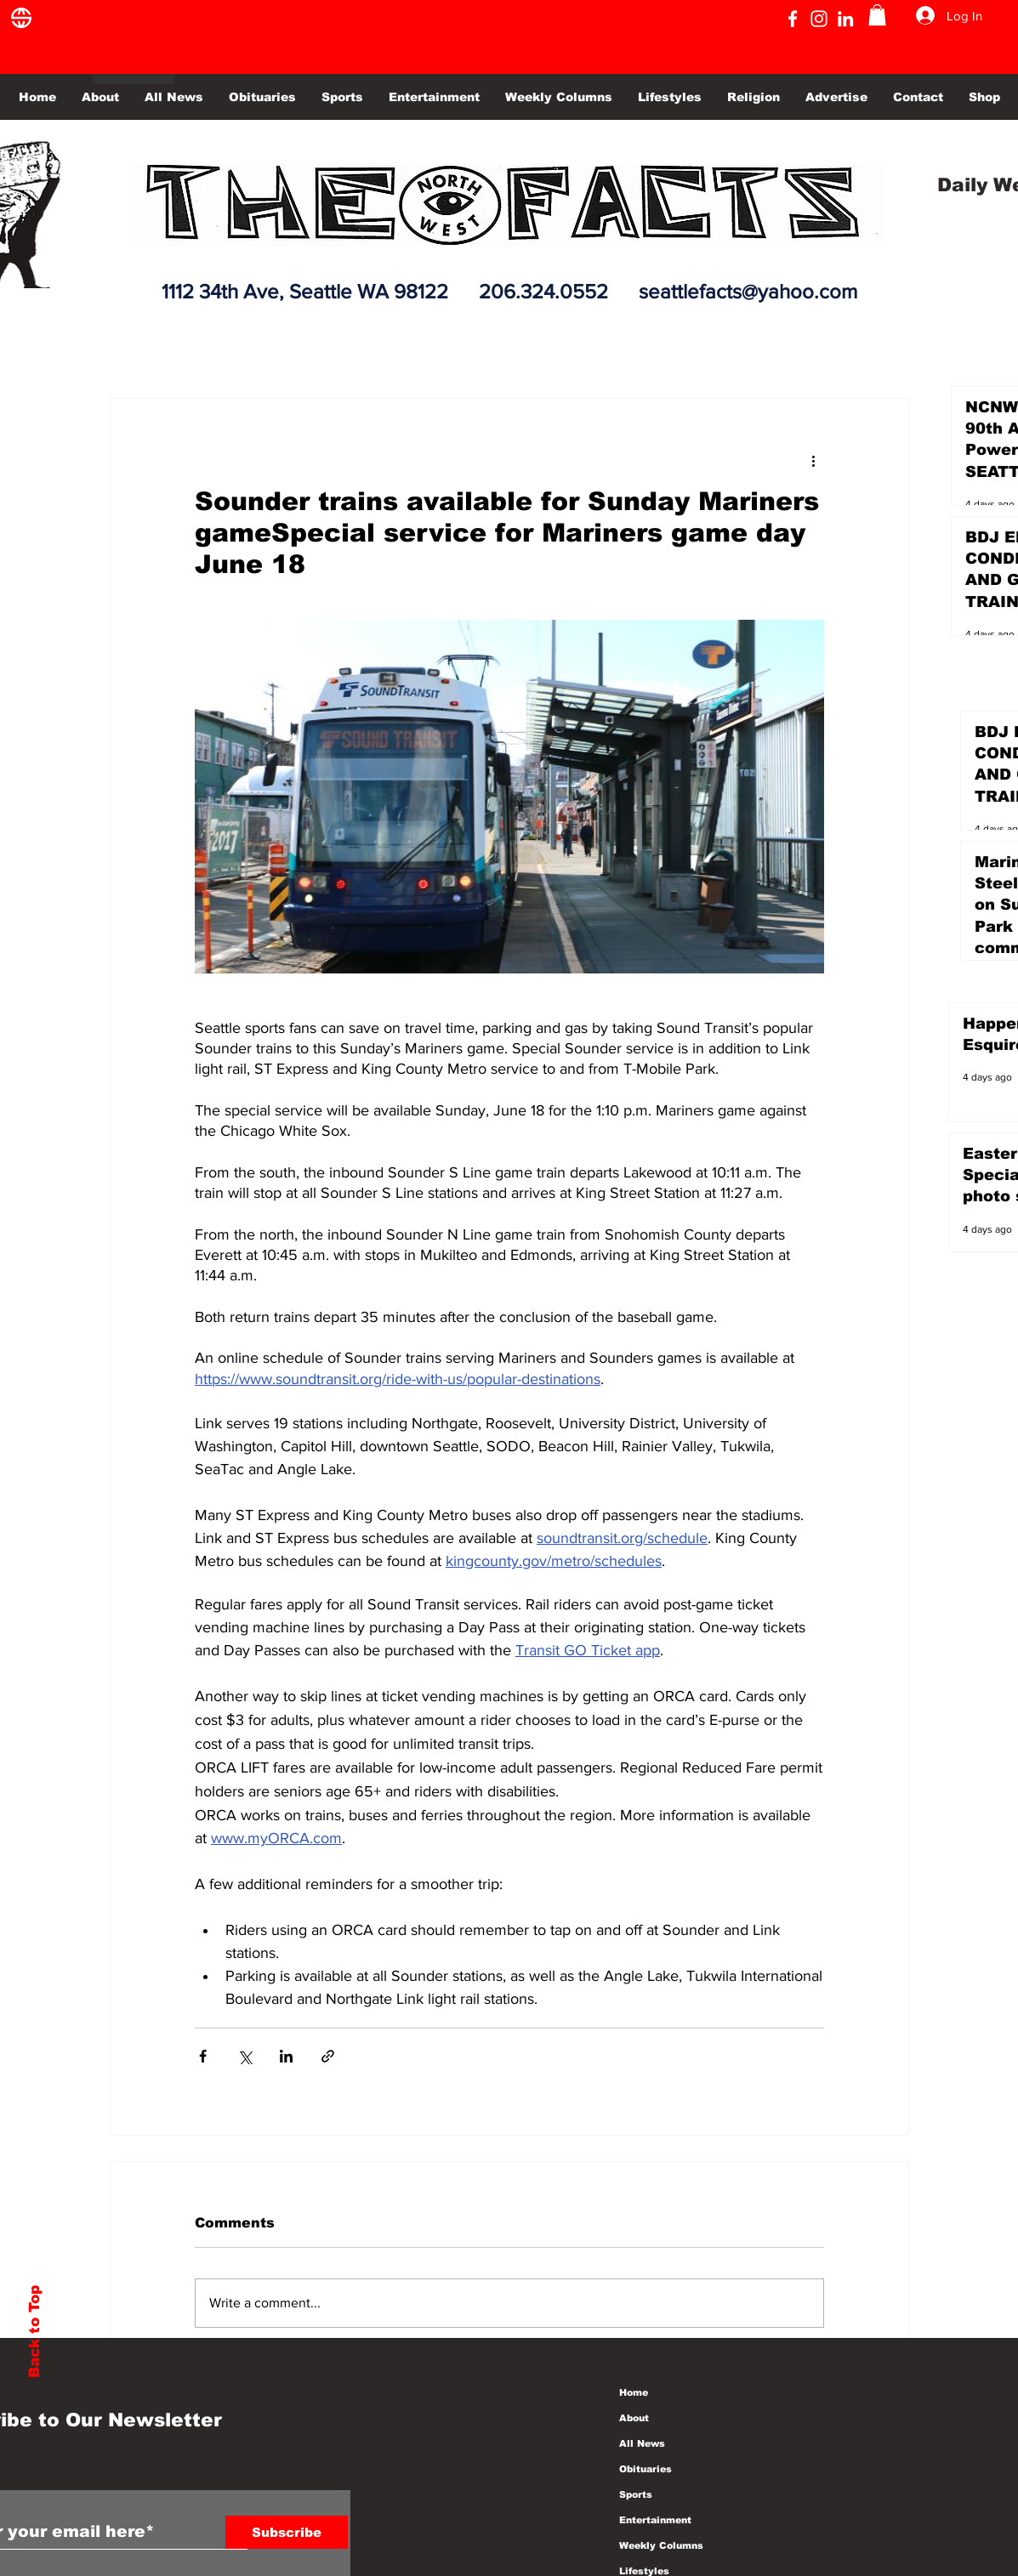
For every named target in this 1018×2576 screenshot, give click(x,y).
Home (633, 2392)
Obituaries (645, 2469)
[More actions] (814, 460)
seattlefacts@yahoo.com (748, 291)
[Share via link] (328, 2056)
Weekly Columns (661, 2545)
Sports (635, 2494)
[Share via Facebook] (203, 2056)
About (634, 2418)
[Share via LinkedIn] (286, 2056)
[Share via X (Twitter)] (244, 2056)
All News (642, 2443)
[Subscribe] (286, 2532)
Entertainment (655, 2520)
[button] (877, 15)
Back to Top (34, 2331)
